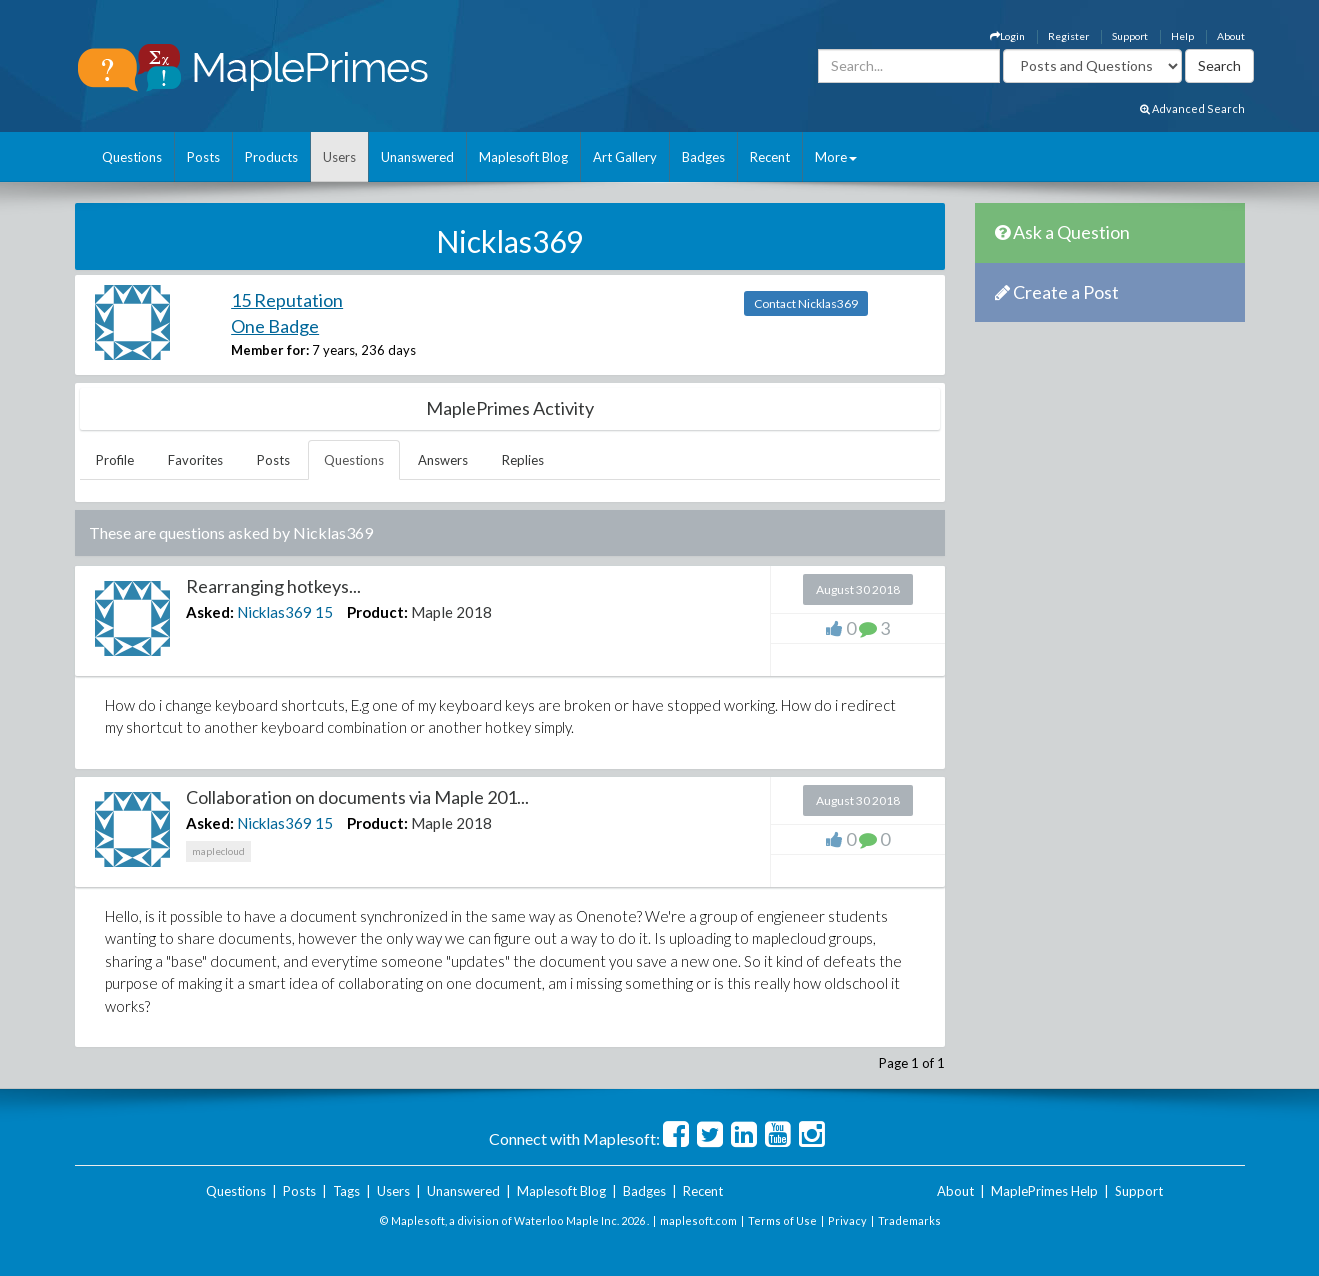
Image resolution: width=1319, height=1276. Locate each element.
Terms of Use (782, 1220)
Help (1182, 36)
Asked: (210, 612)
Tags (346, 1191)
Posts (203, 157)
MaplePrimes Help (1044, 1191)
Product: (377, 612)
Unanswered (417, 157)
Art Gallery (625, 157)
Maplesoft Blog (523, 157)
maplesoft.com (698, 1220)
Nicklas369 (274, 612)
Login (1007, 36)
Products (271, 157)
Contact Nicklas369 (806, 303)
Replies (523, 460)
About (1231, 36)
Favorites (195, 460)
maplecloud (218, 851)
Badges (703, 157)
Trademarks (909, 1220)
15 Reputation (287, 300)
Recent (770, 157)
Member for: (270, 350)
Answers (443, 460)
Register (1068, 36)
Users (339, 157)
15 (324, 612)
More (836, 157)
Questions (132, 157)
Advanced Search (1192, 108)
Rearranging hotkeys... (273, 586)
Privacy (847, 1220)
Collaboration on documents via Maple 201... (357, 797)
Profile (115, 460)
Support (1130, 36)
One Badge (275, 326)
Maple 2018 (451, 612)
